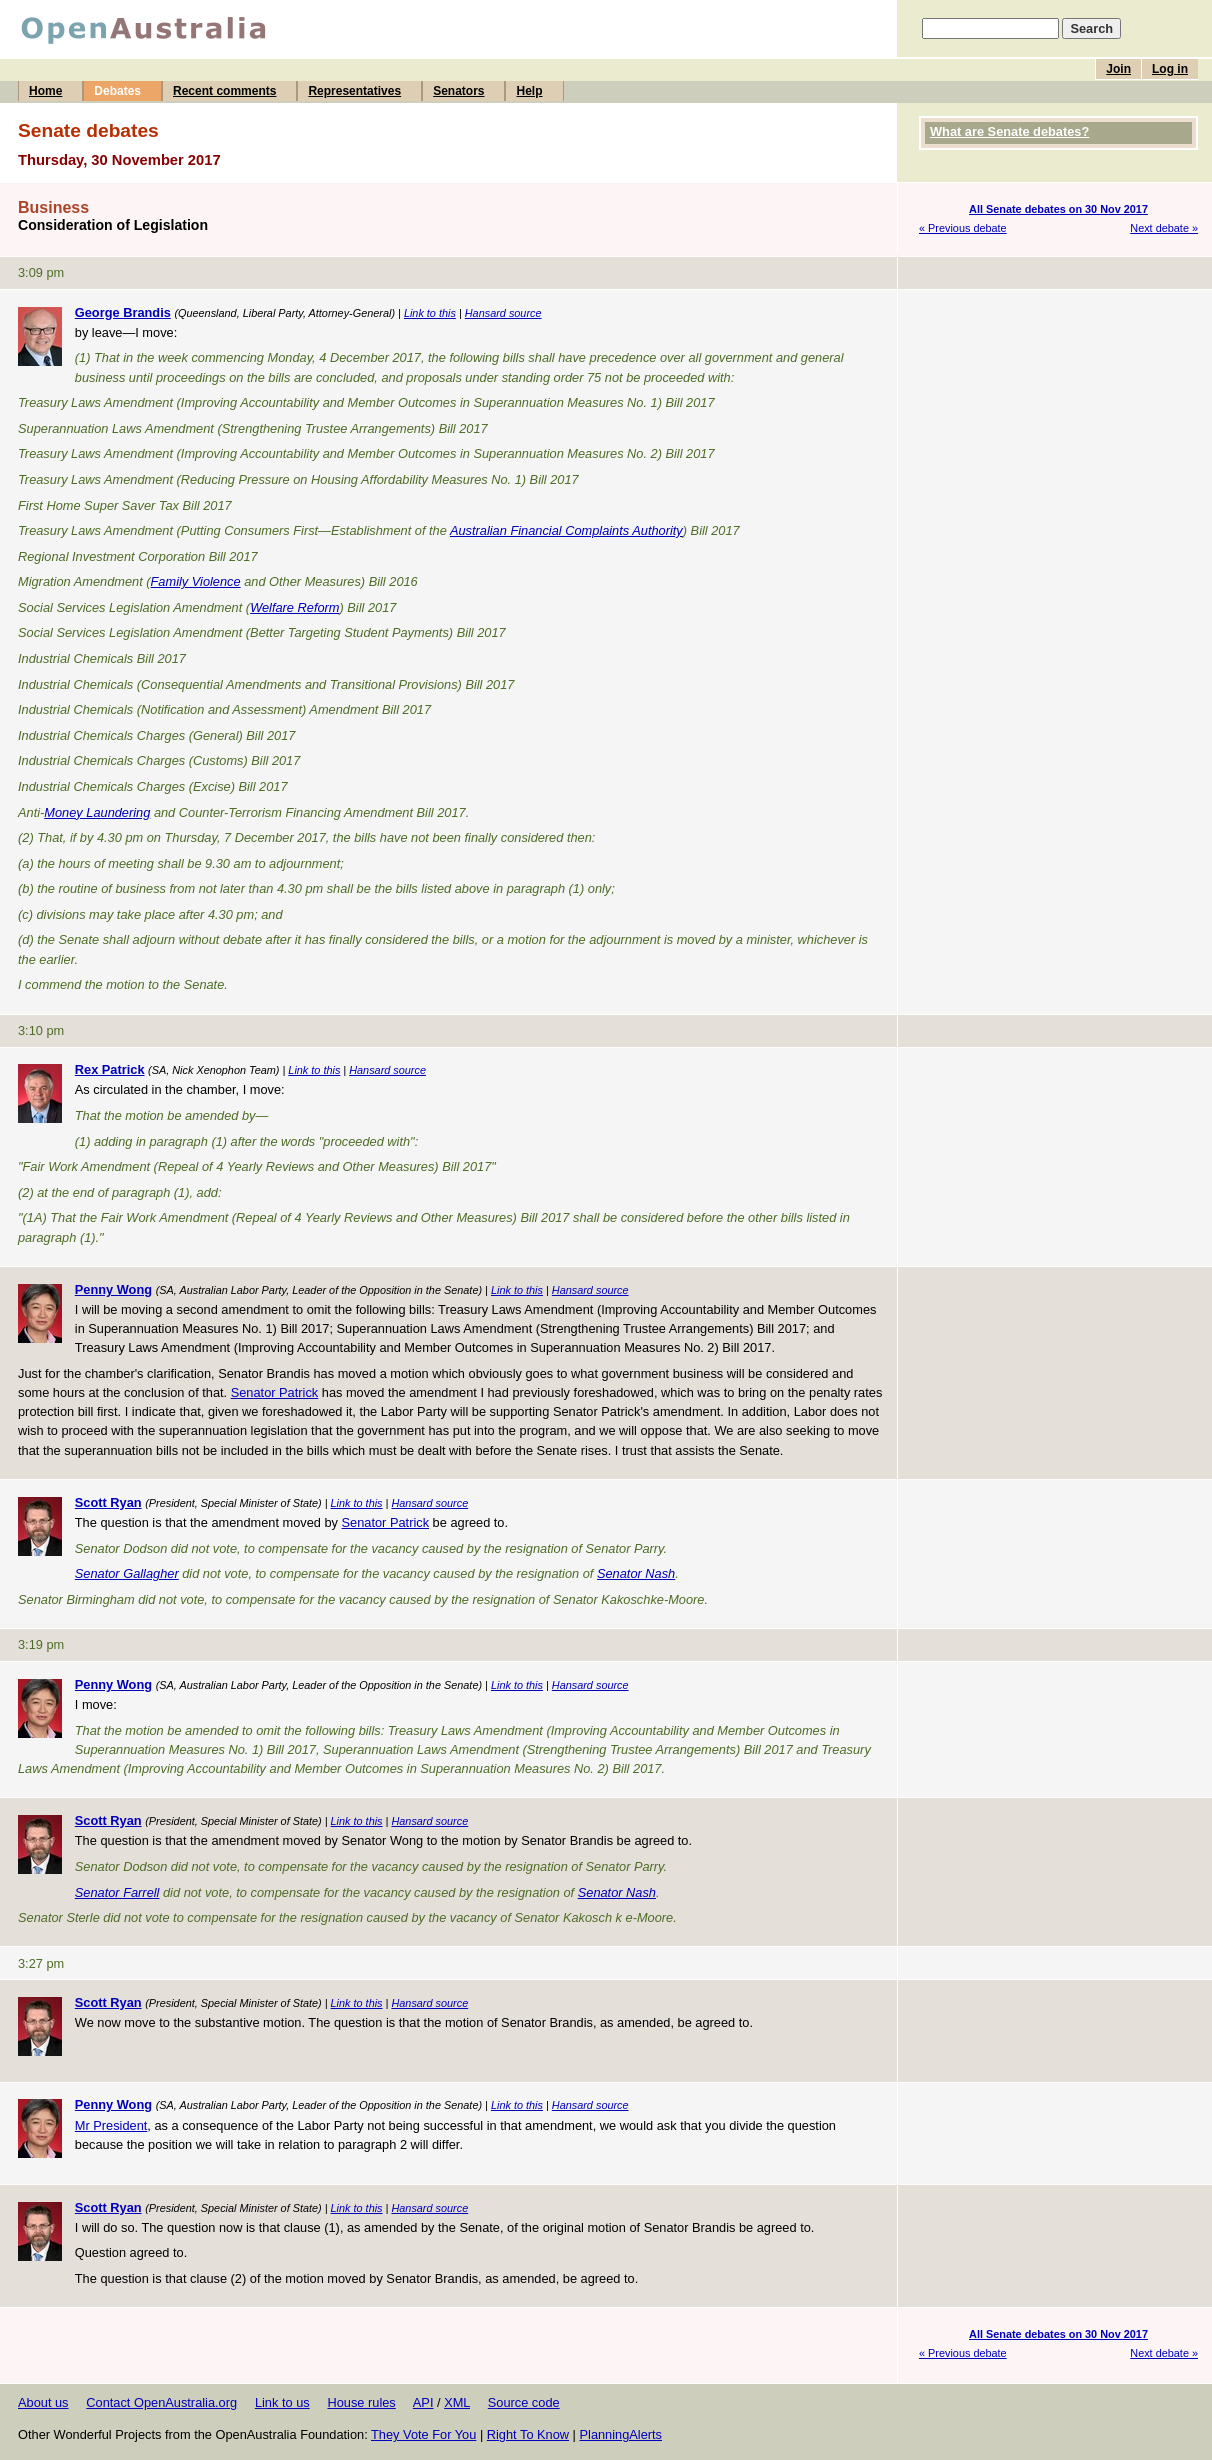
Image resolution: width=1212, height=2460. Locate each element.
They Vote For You (423, 2434)
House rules (361, 2402)
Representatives (354, 91)
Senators (458, 91)
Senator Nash (636, 1573)
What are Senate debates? (1009, 131)
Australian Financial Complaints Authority (566, 530)
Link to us (282, 2402)
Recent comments (224, 91)
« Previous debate (963, 228)
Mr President (111, 2125)
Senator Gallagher (127, 1573)
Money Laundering (97, 812)
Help (529, 91)
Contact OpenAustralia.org (161, 2402)
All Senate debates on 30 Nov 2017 (1058, 209)
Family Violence (196, 581)
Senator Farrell (117, 1892)
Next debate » (1164, 228)
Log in (1170, 69)
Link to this (430, 313)
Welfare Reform (294, 607)
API (423, 2402)
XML (457, 2402)
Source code (524, 2402)
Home (45, 91)
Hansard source (503, 313)
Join (1118, 69)
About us (43, 2402)
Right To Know (528, 2434)
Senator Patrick (275, 1392)
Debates (117, 91)
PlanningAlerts (621, 2434)
